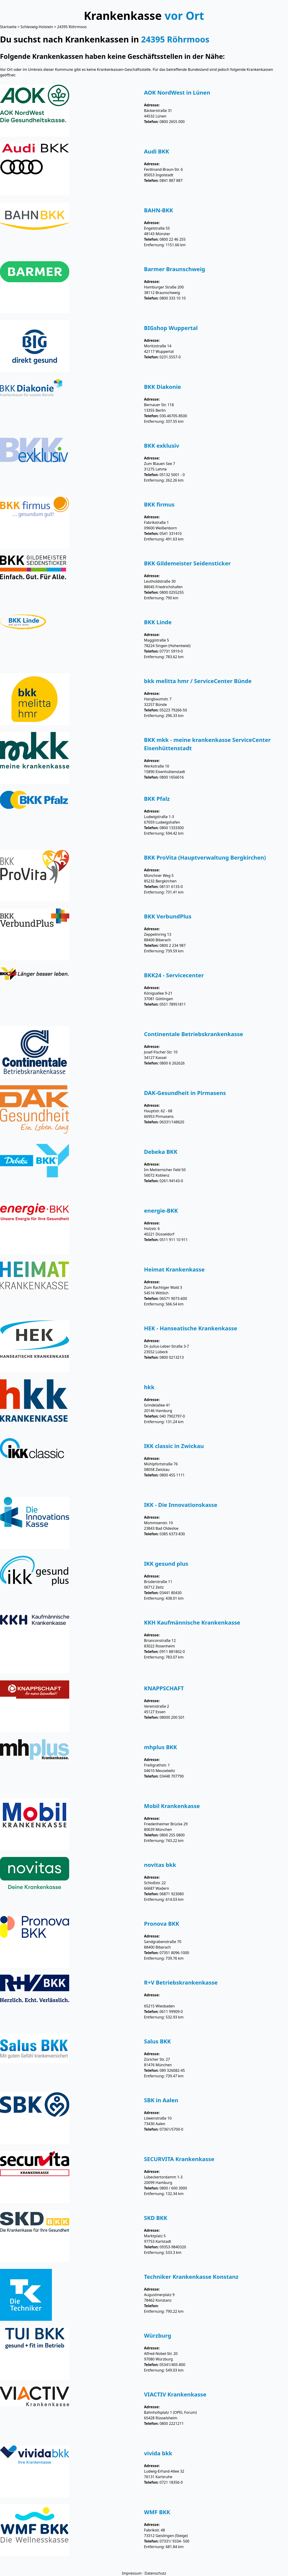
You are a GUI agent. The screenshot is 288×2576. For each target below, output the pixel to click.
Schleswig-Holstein (37, 26)
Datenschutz (155, 2573)
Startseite (8, 26)
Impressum (132, 2573)
